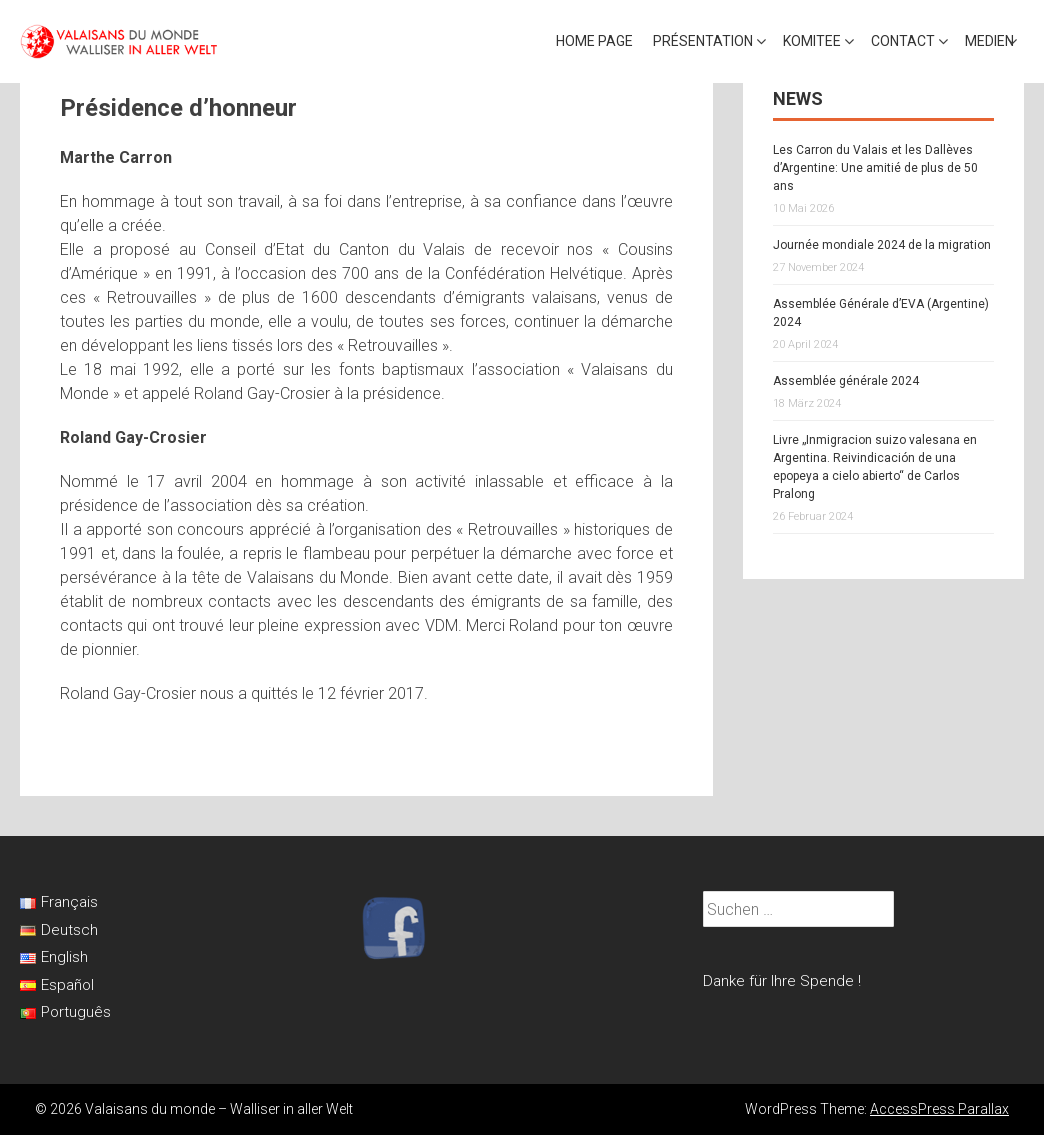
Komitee (812, 41)
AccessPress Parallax (939, 1109)
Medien (989, 41)
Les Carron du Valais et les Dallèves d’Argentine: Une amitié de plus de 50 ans (875, 168)
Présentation (703, 41)
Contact (903, 41)
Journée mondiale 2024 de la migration (882, 245)
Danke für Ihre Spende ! (782, 981)
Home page (594, 41)
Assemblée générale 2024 (846, 381)
